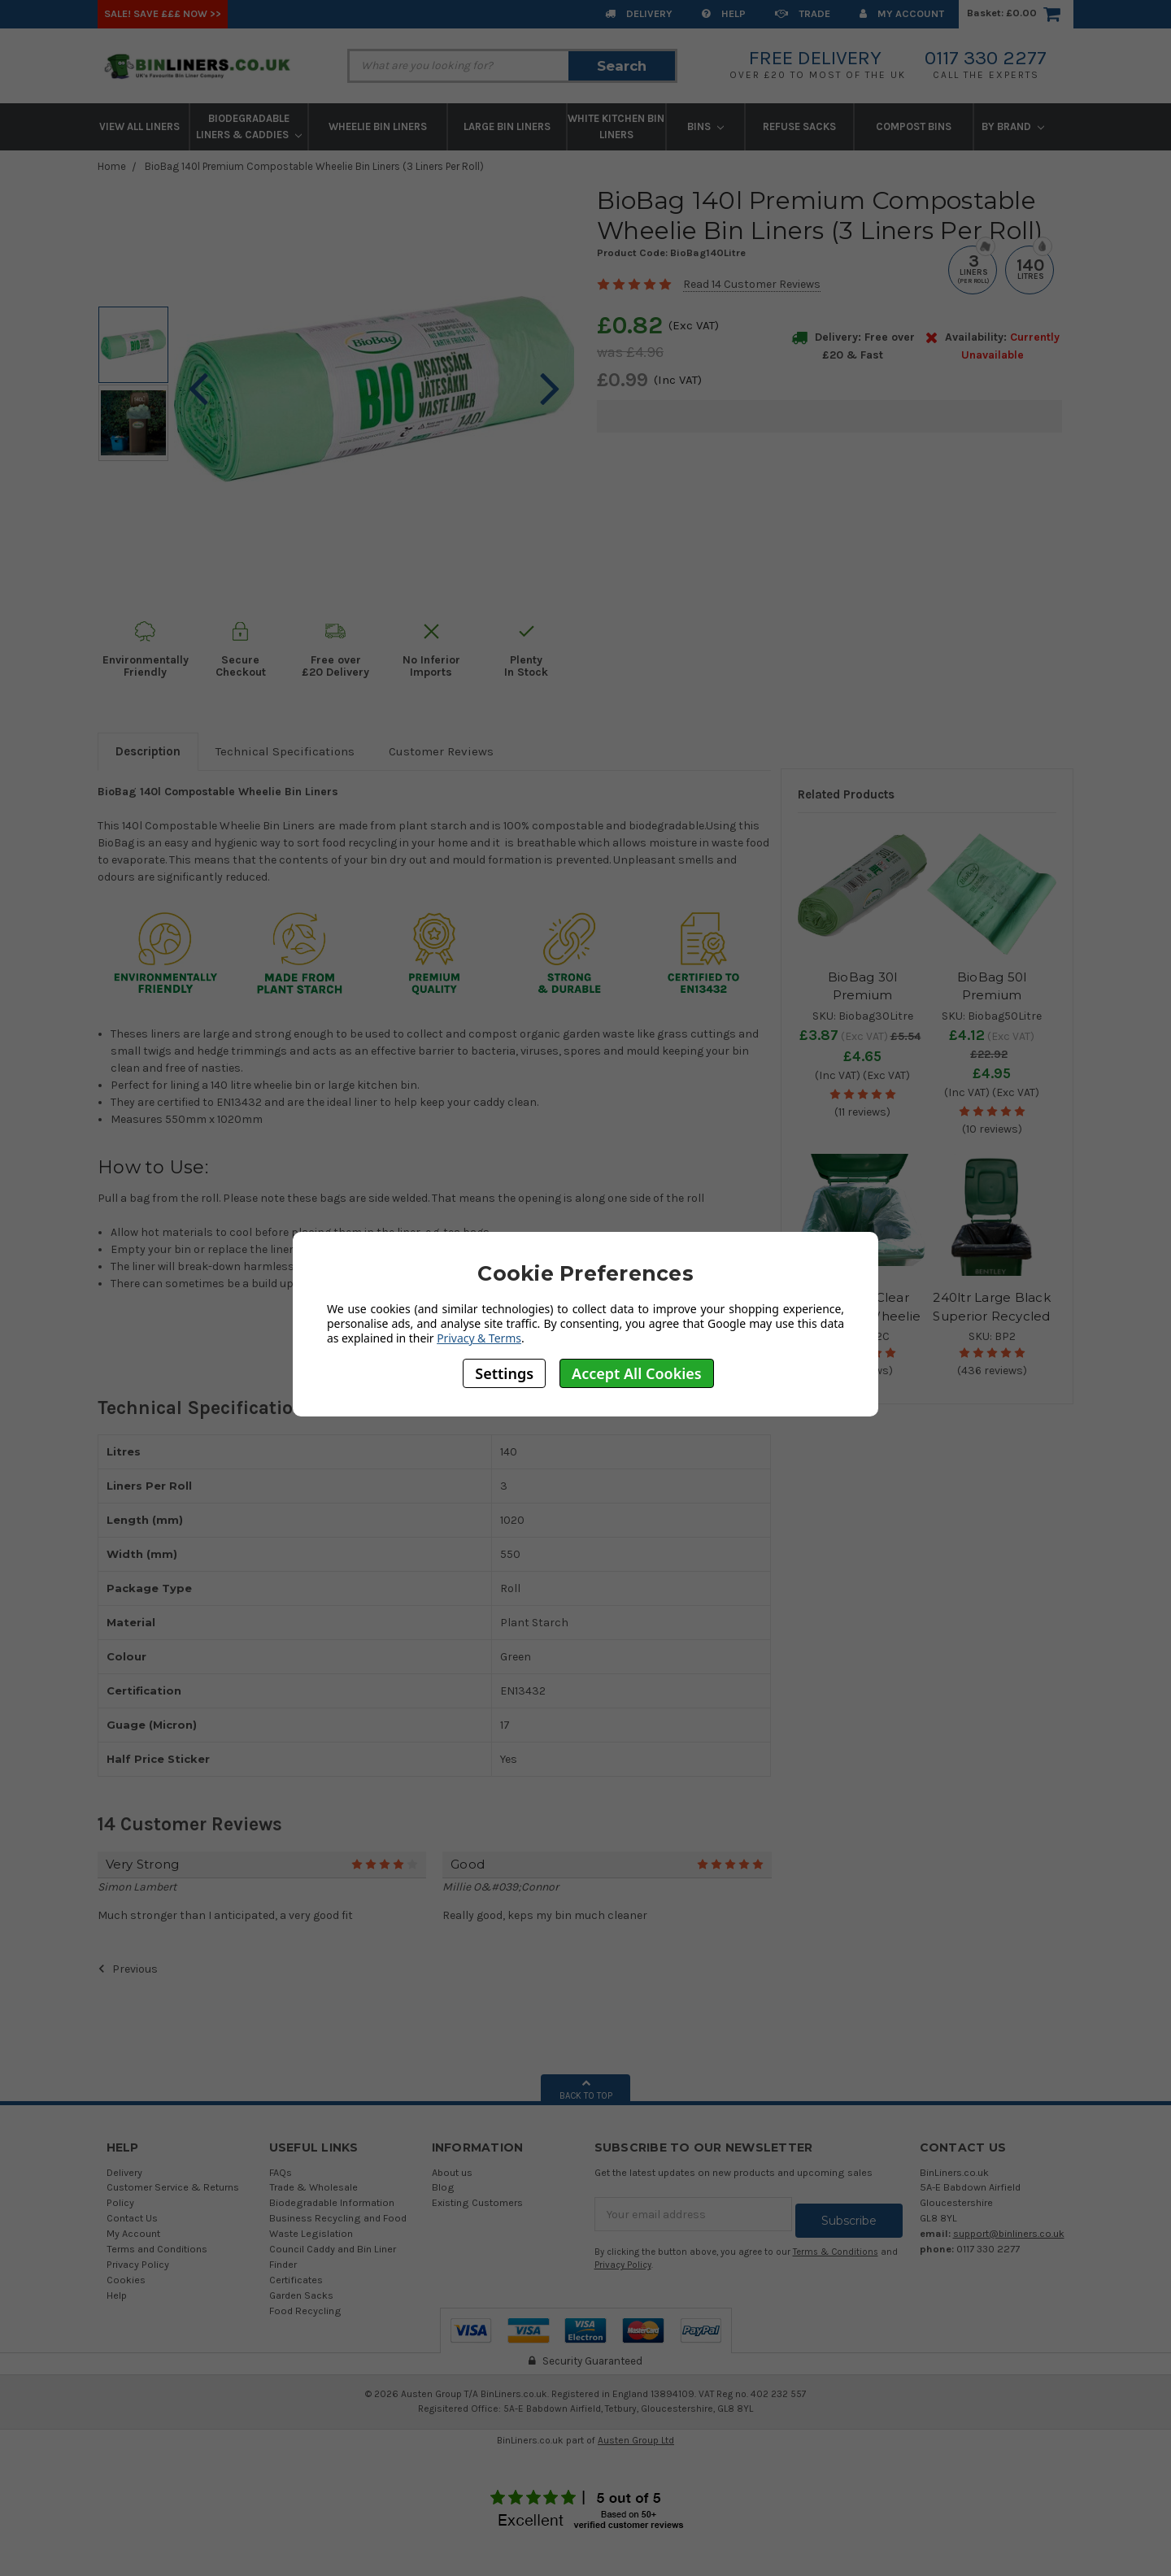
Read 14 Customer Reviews (752, 284)
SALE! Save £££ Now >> (162, 13)
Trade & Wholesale (313, 2187)
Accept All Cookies (637, 1373)
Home (112, 166)
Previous (128, 1968)
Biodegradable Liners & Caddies (249, 126)
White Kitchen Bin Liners (616, 126)
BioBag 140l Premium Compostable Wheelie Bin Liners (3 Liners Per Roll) (314, 166)
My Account (902, 13)
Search (621, 66)
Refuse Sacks (799, 126)
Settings (504, 1373)
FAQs (280, 2172)
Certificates (296, 2280)
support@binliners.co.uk (1008, 2233)
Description (148, 751)
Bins (705, 126)
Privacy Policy (138, 2264)
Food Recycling (305, 2310)
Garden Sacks (301, 2295)
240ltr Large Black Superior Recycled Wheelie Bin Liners (991, 1316)
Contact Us (132, 2218)
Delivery (639, 13)
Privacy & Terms (479, 1338)
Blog (443, 2187)
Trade (802, 13)
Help (724, 13)
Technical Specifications (285, 751)
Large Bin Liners (507, 126)
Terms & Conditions (835, 2245)
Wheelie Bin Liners (378, 126)
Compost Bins (913, 126)
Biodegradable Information (331, 2202)
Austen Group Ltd (636, 2440)
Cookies (126, 2280)
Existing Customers (477, 2202)
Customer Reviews (441, 751)
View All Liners (139, 126)
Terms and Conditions (157, 2249)
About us (452, 2172)
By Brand (1013, 126)
